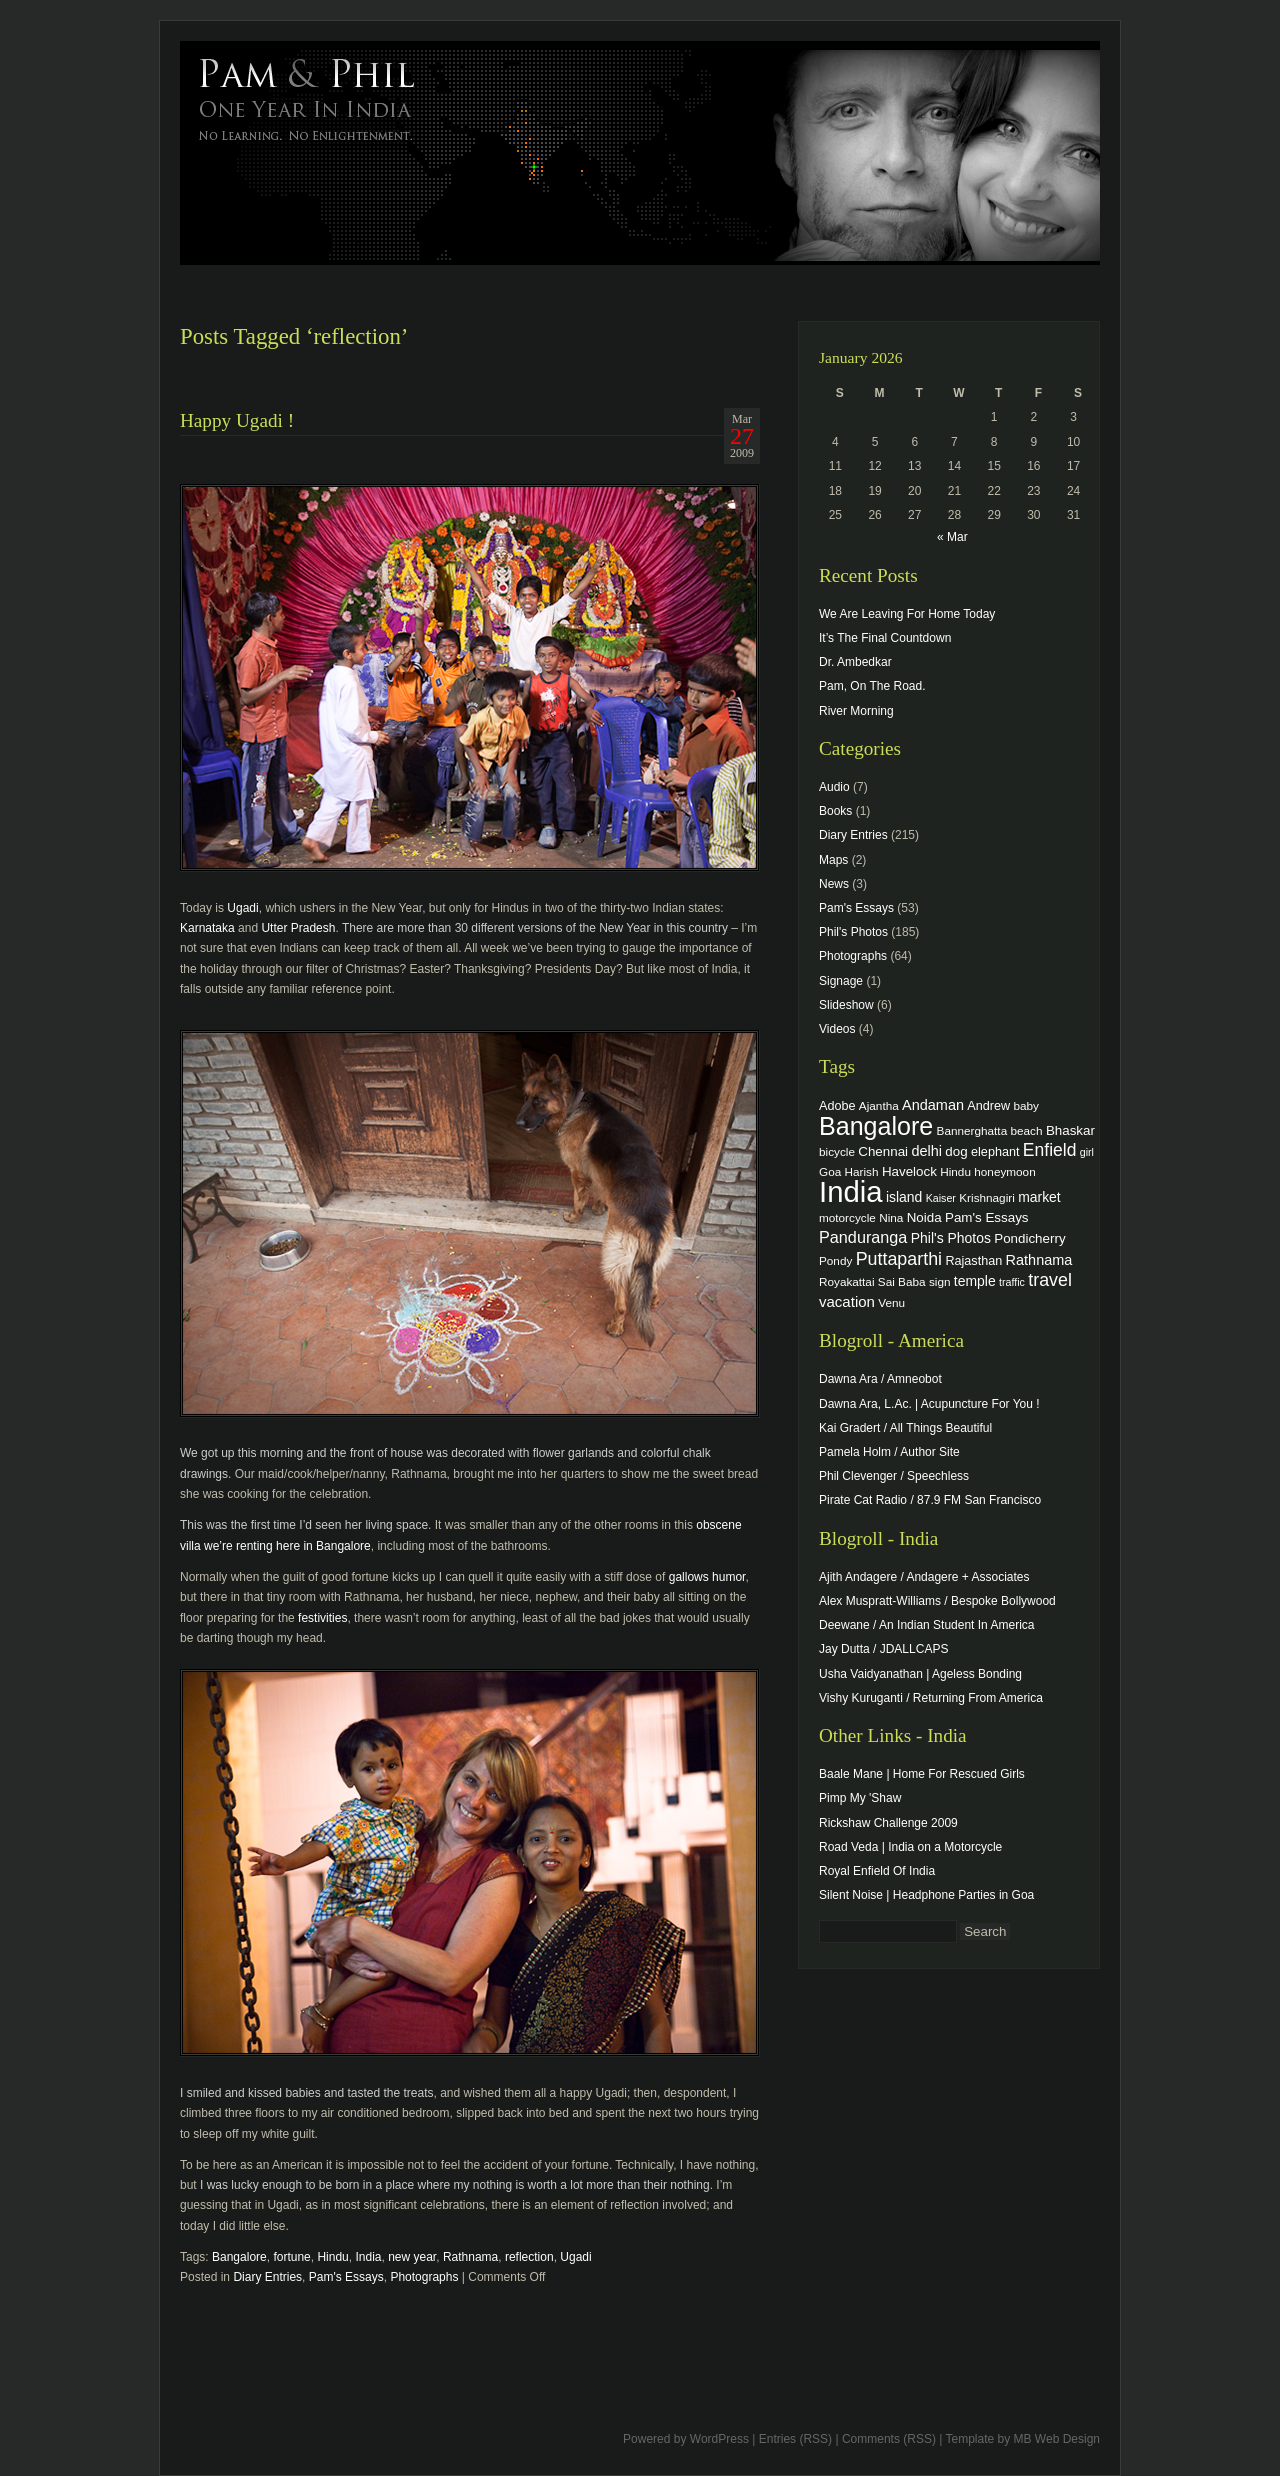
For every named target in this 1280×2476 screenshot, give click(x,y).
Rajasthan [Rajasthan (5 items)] (973, 1261)
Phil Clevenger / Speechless (894, 1476)
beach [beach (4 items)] (1027, 1130)
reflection (529, 2257)
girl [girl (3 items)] (1087, 1152)
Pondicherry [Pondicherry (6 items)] (1029, 1238)
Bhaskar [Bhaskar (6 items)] (1070, 1130)
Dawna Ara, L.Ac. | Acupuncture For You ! (929, 1404)
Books (835, 811)
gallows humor (707, 1577)
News (834, 884)
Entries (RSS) (795, 2439)
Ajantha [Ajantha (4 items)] (879, 1105)
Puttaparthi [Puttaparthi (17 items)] (899, 1259)
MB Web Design (1057, 2439)
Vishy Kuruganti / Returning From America (931, 1698)
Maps (833, 860)
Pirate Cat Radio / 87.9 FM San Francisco (930, 1500)
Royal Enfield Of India (877, 1871)
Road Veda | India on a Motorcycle (910, 1847)
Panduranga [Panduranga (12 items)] (863, 1237)
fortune (291, 2257)
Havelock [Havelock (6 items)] (909, 1171)
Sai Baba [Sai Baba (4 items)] (902, 1281)
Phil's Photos (853, 932)
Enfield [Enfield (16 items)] (1050, 1150)
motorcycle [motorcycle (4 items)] (847, 1217)
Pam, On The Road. (872, 686)
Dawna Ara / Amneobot (880, 1379)
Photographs (424, 2277)
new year (412, 2257)
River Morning (856, 711)
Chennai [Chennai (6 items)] (883, 1151)
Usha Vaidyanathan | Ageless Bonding (920, 1674)
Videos (837, 1029)
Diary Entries (267, 2277)
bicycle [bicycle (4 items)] (837, 1151)
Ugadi (242, 908)
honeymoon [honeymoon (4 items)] (1004, 1171)
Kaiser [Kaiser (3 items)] (941, 1198)
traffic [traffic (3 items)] (1012, 1282)
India (368, 2257)
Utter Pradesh (298, 928)
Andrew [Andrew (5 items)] (988, 1106)
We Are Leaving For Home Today (907, 614)
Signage (841, 981)
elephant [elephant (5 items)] (995, 1152)
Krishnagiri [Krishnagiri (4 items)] (987, 1197)
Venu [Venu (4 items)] (891, 1302)
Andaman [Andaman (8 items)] (933, 1105)
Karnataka (207, 928)
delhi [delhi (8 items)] (926, 1151)
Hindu (332, 2257)
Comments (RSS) (889, 2439)
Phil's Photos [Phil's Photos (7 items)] (951, 1238)
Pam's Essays (346, 2277)
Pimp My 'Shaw (860, 1798)
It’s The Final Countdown (885, 638)
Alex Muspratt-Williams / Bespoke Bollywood (937, 1601)
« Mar (952, 537)
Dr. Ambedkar (855, 662)
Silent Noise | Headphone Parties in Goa (926, 1895)
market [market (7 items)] (1039, 1197)
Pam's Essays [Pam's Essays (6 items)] (987, 1217)
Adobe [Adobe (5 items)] (837, 1106)
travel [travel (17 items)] (1050, 1280)
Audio (834, 787)
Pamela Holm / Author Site (889, 1452)
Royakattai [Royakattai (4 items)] (847, 1281)
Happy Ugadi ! (237, 420)
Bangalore (239, 2257)
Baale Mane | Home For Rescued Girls (922, 1774)
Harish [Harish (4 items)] (862, 1171)
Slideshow (846, 1005)
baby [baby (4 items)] (1026, 1105)
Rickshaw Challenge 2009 (888, 1823)
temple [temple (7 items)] (975, 1281)
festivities (322, 1618)
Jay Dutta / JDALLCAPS (883, 1649)
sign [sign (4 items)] (940, 1281)
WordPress (719, 2439)
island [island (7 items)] (904, 1197)
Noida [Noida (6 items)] (924, 1217)
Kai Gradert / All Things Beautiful (905, 1428)
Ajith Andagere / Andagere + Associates (924, 1577)
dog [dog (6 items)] (956, 1151)
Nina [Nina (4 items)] (891, 1217)
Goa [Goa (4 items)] (830, 1171)
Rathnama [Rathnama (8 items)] (1039, 1260)
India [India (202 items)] (851, 1191)
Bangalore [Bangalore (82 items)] (876, 1126)
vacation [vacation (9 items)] (847, 1301)
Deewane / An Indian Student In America (926, 1625)
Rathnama (470, 2257)
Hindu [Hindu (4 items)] (955, 1171)
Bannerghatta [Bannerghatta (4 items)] (972, 1130)
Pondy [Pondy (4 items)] (835, 1260)
